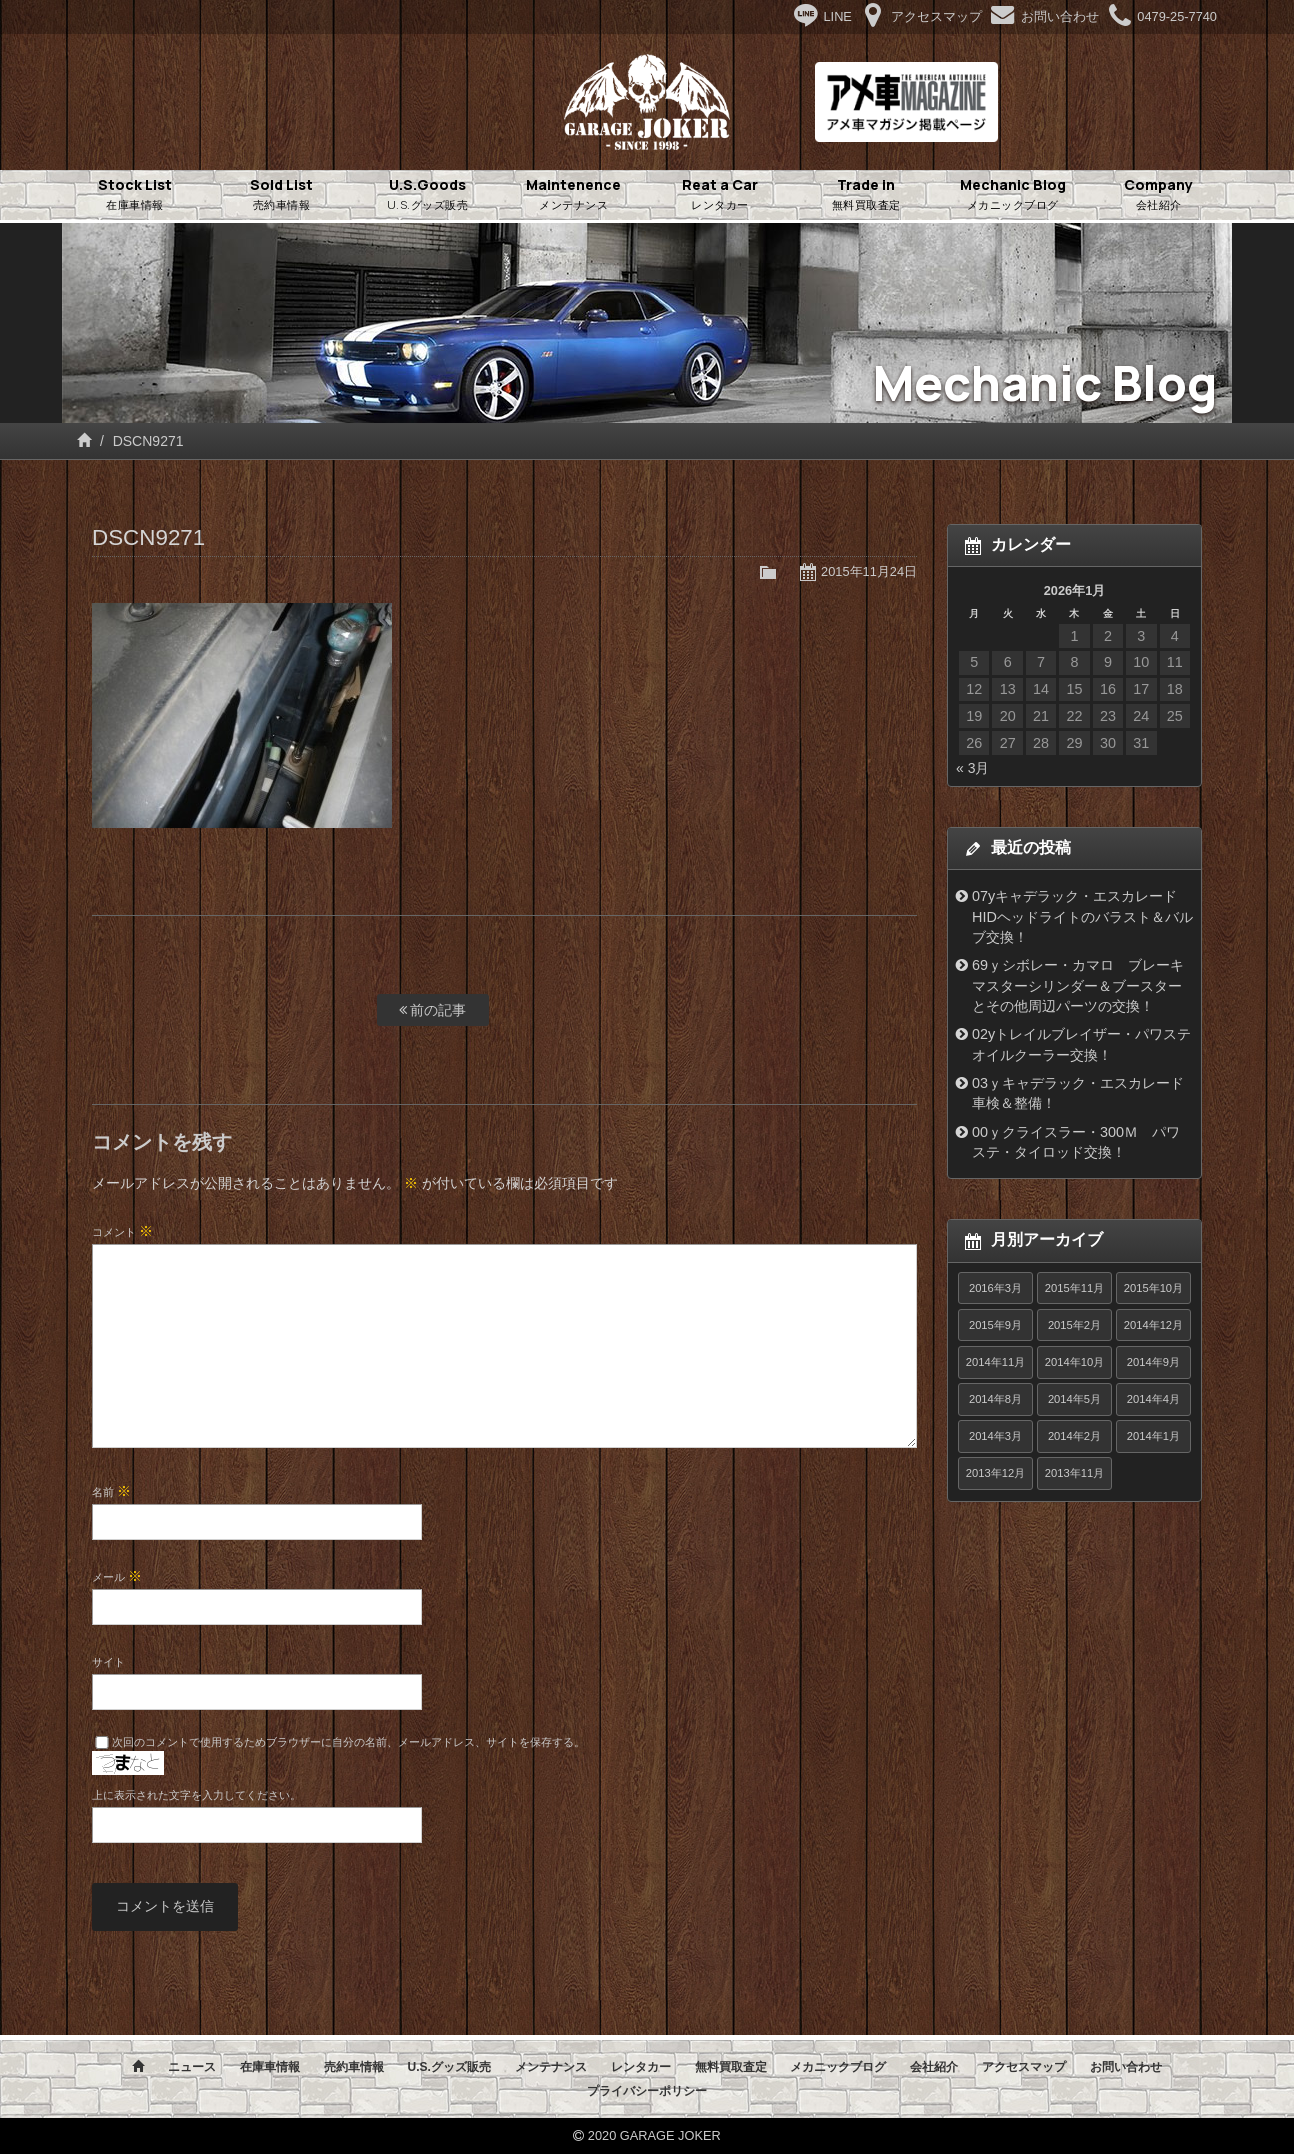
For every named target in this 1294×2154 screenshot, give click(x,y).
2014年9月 (1153, 1362)
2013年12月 (995, 1473)
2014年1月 (1153, 1436)
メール (117, 1576)
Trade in (866, 195)
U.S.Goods (428, 195)
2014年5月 (1074, 1399)
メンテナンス (551, 2067)
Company (1159, 195)
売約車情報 (354, 2067)
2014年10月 (1074, 1362)
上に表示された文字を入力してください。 (196, 1795)
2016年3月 (995, 1288)
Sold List (281, 195)
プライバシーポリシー (647, 2091)
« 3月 (972, 768)
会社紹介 (934, 2067)
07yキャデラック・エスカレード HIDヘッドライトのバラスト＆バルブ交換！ (1082, 916)
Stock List (135, 195)
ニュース (192, 2067)
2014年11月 (995, 1362)
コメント (122, 1231)
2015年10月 (1153, 1288)
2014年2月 (1074, 1436)
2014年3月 (995, 1436)
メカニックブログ (838, 2067)
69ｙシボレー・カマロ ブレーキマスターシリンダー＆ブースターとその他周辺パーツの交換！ (1078, 985)
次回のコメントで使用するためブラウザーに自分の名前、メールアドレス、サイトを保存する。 (348, 1742)
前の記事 (433, 1010)
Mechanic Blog (1013, 195)
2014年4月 (1153, 1399)
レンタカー (641, 2067)
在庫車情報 (270, 2067)
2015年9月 (995, 1325)
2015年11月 (1074, 1288)
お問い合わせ (1126, 2067)
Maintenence (574, 195)
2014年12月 (1153, 1325)
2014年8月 (995, 1399)
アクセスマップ (1024, 2067)
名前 (111, 1491)
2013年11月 (1074, 1473)
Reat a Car (720, 195)
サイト (108, 1662)
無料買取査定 (731, 2067)
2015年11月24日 (869, 571)
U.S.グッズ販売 (448, 2067)
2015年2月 (1074, 1325)
